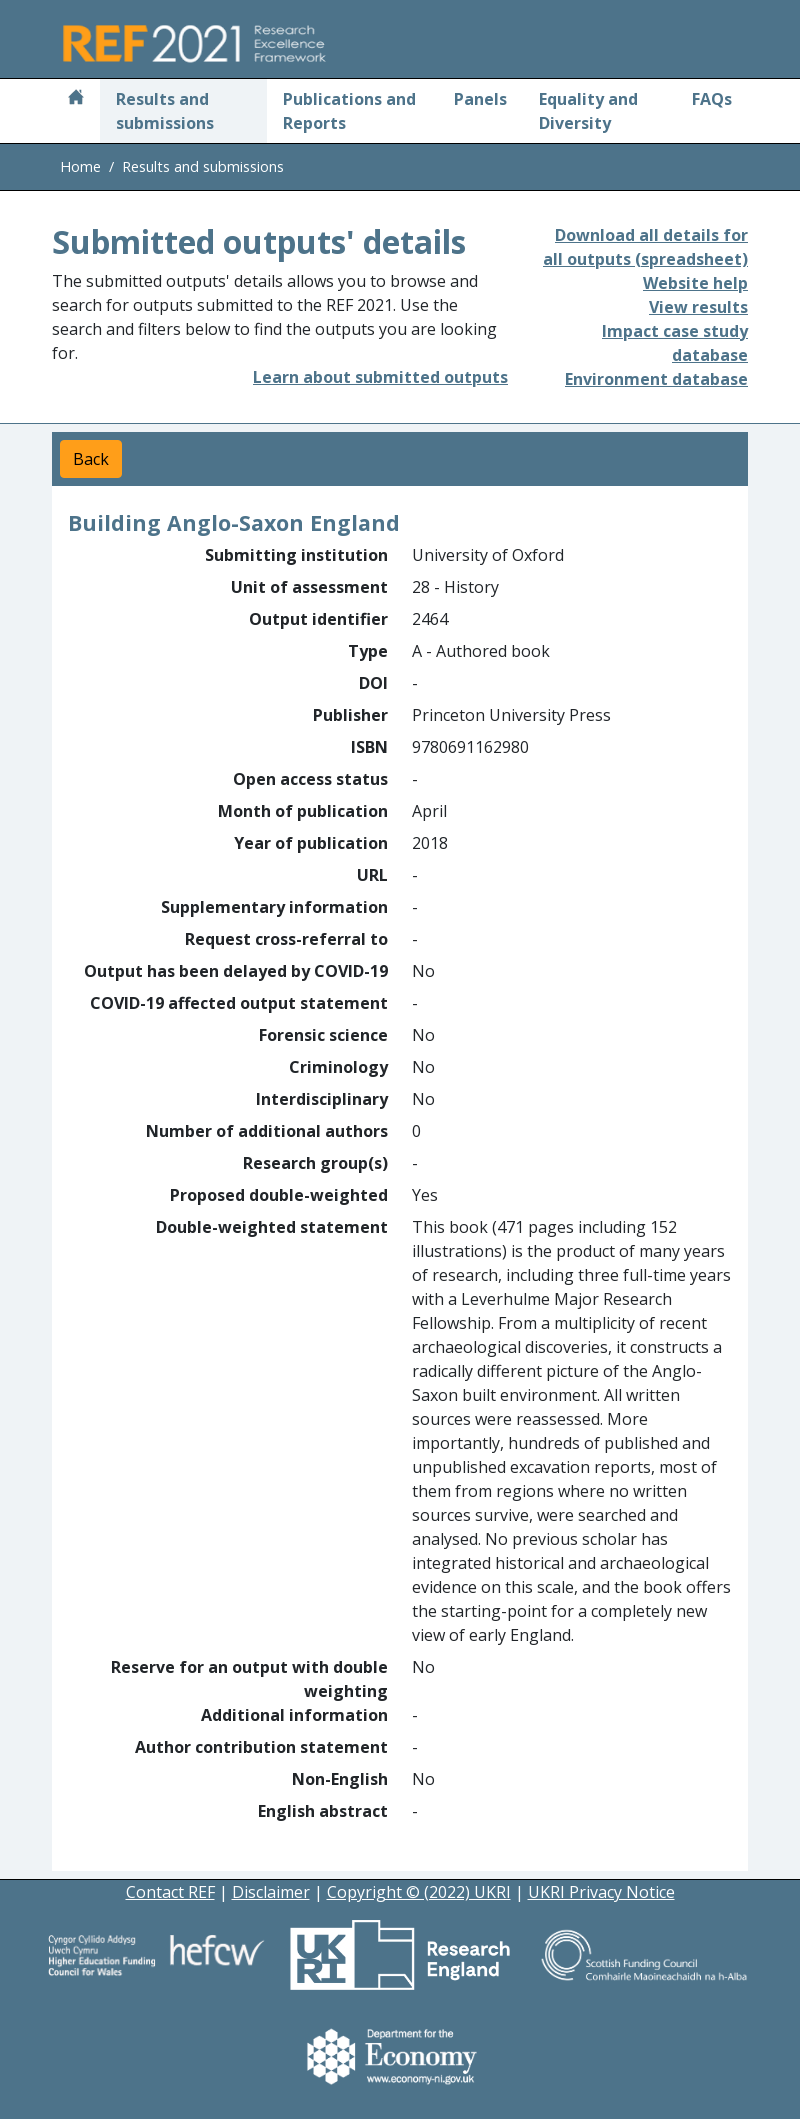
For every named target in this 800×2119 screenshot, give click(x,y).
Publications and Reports (349, 111)
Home (80, 166)
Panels (480, 99)
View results (698, 307)
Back (91, 459)
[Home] (76, 99)
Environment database (656, 379)
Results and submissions (165, 111)
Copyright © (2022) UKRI (419, 1892)
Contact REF (170, 1892)
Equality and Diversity (588, 111)
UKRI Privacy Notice (601, 1892)
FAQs (712, 99)
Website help (695, 283)
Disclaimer (271, 1892)
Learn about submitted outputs (380, 377)
